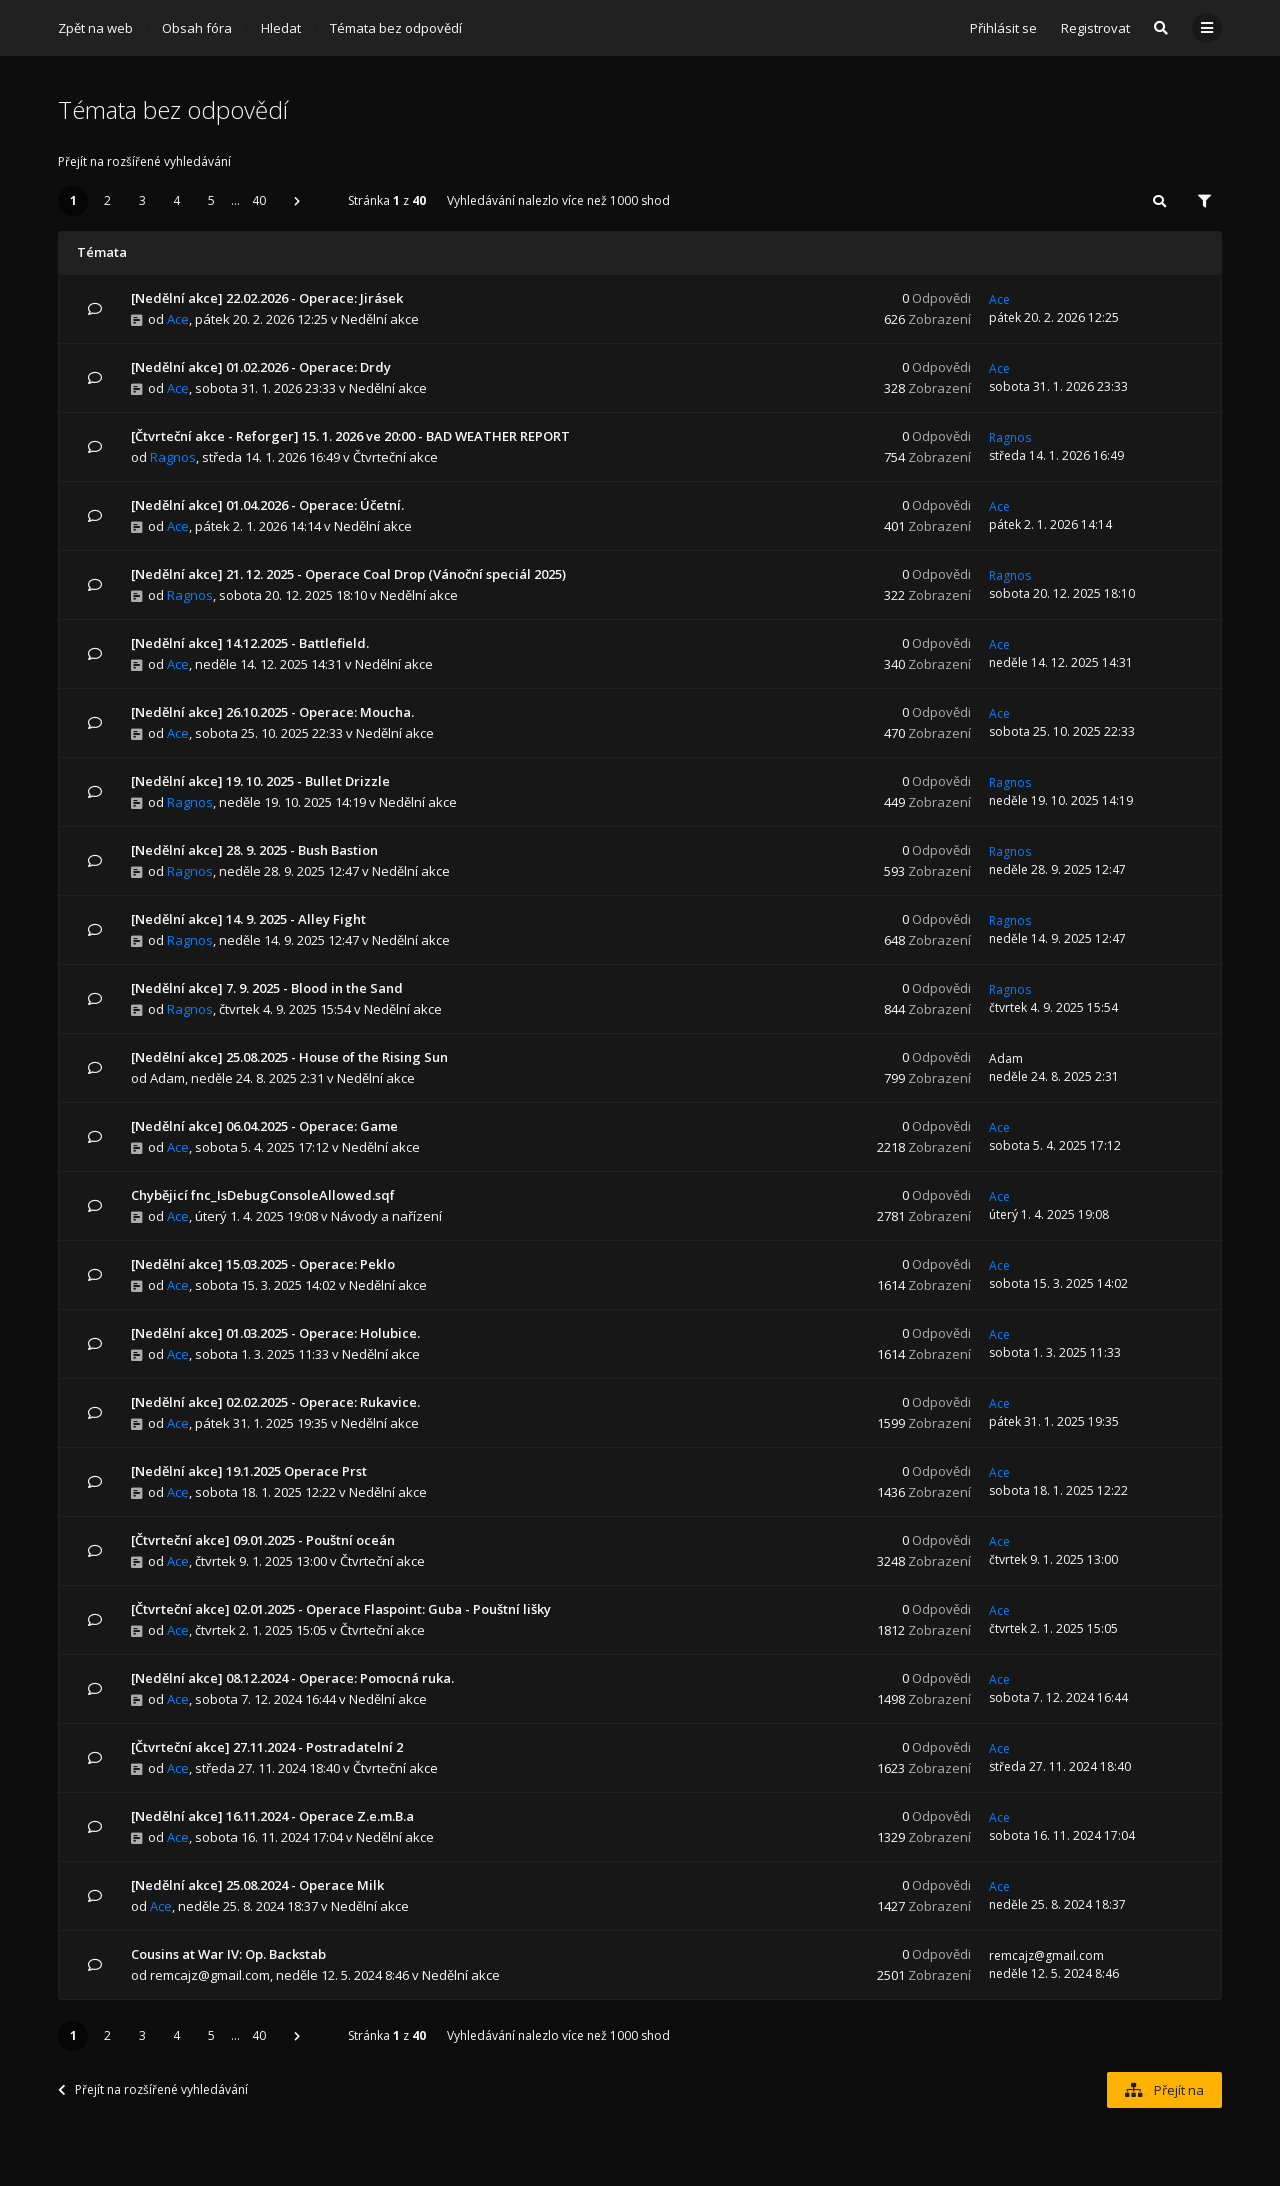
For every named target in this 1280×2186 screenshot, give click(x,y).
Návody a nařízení (386, 1216)
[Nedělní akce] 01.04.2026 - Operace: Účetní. (267, 505)
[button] (297, 201)
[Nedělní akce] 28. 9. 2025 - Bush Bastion (254, 850)
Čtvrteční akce (395, 457)
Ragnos (173, 457)
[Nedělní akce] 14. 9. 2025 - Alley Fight (248, 919)
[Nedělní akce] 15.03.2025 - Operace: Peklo (263, 1264)
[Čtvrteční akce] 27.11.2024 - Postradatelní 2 (267, 1747)
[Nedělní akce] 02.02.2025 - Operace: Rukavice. (275, 1402)
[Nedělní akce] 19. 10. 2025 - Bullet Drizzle (260, 781)
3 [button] (142, 200)
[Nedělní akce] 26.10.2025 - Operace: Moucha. (272, 712)
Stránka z (387, 200)
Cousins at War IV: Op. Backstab (228, 1954)
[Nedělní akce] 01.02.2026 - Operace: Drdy (261, 367)
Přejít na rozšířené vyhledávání (144, 161)
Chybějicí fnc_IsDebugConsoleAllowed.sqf (263, 1195)
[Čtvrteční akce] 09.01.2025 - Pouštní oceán (263, 1540)
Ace (178, 319)
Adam (167, 1078)
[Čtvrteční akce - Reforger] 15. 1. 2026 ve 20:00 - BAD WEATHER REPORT (350, 436)
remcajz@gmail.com (210, 1975)
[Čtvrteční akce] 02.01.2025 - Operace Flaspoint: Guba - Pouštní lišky (341, 1609)
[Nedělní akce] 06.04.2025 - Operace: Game (264, 1126)
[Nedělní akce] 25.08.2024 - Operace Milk (257, 1885)
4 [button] (176, 200)
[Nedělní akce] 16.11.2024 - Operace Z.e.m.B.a (272, 1816)
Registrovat (1095, 28)
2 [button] (107, 200)
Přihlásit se (1003, 28)
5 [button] (211, 200)
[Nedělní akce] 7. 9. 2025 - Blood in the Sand (267, 988)
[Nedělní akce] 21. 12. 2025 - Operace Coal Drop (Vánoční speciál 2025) (348, 574)
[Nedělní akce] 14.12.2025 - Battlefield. (250, 643)
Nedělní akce (380, 319)
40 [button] (259, 200)
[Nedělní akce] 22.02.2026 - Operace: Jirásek (267, 298)
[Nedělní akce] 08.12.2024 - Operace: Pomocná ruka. (292, 1678)
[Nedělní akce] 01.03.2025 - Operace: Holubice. (275, 1333)
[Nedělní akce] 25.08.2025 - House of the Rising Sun (289, 1057)
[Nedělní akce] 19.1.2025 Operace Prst (249, 1471)
